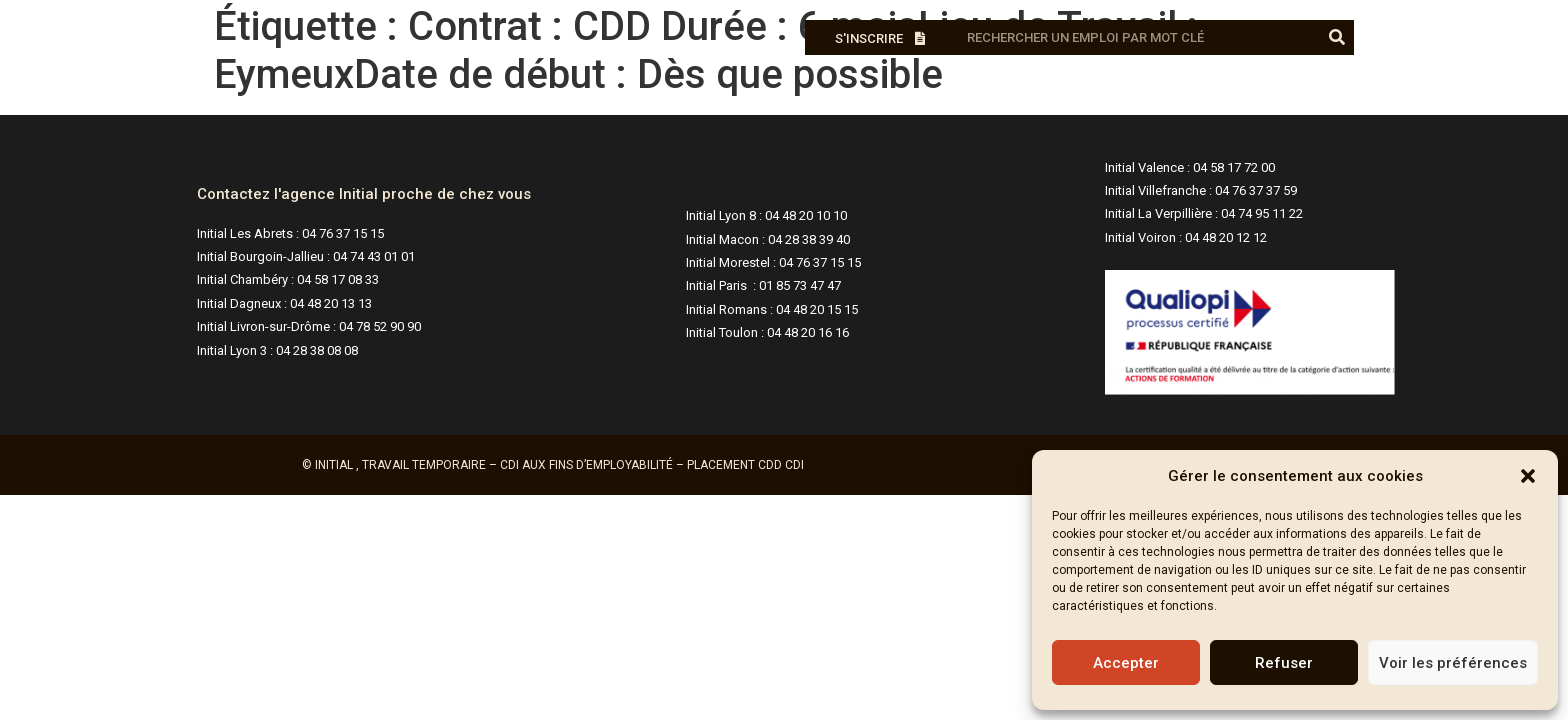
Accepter (1126, 663)
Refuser (1284, 663)
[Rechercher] (1336, 37)
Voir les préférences (1453, 663)
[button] (1528, 476)
